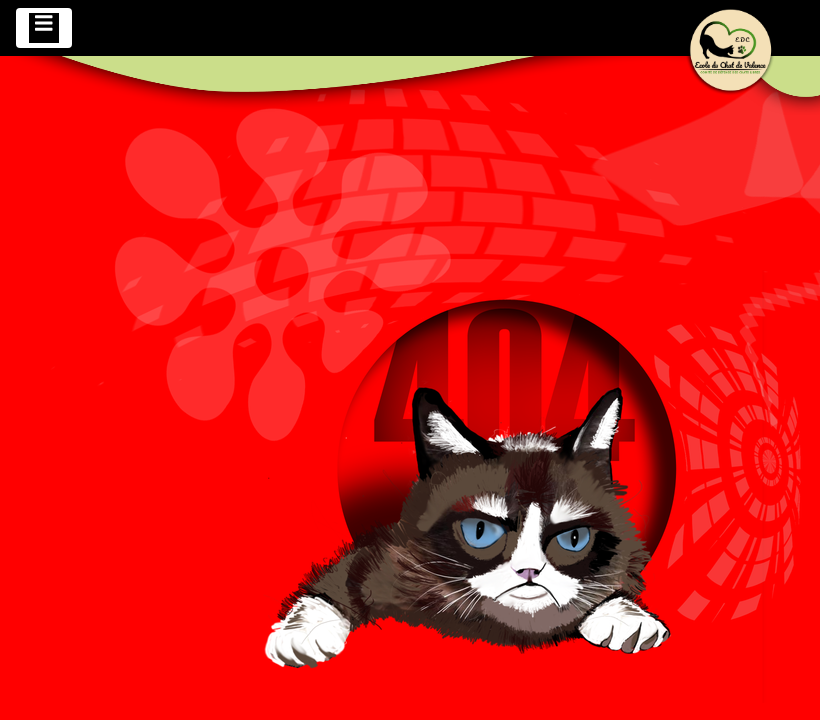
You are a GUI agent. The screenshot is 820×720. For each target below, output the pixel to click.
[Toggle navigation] (44, 28)
